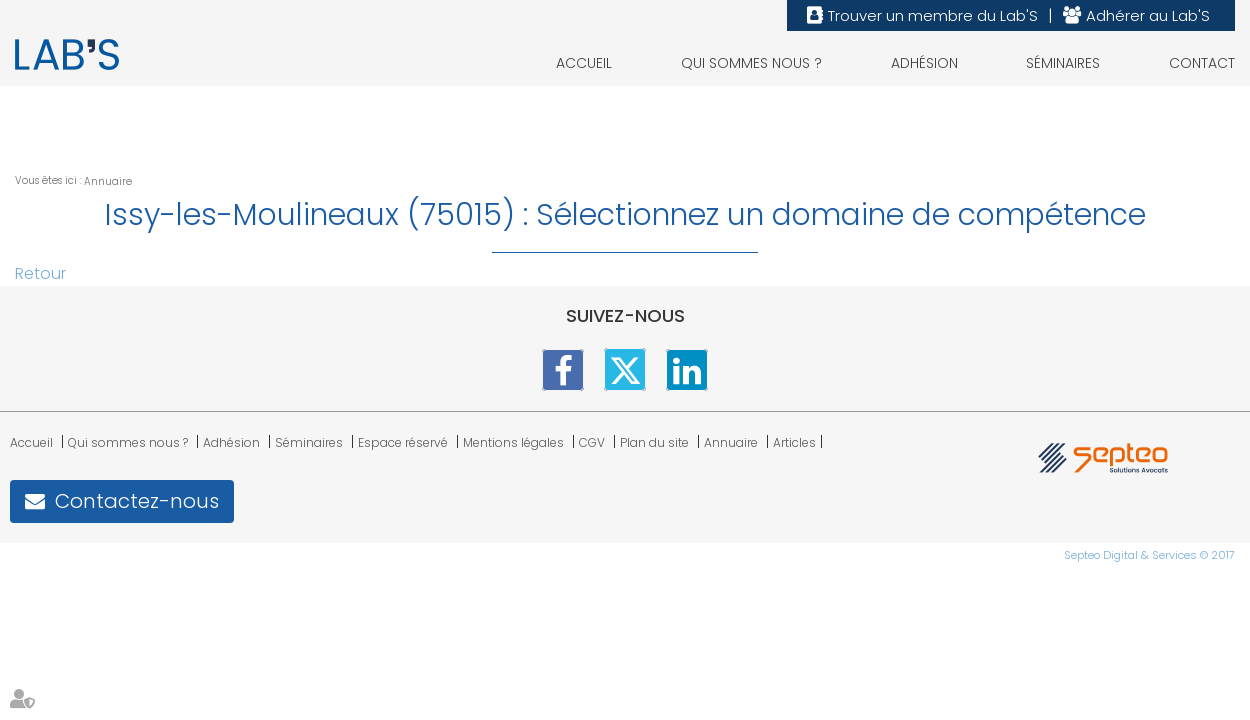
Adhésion (924, 63)
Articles (794, 442)
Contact (1202, 63)
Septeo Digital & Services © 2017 (1149, 555)
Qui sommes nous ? (751, 63)
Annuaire (108, 181)
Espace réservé (403, 442)
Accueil (584, 63)
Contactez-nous (137, 501)
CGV (592, 442)
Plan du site (654, 442)
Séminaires (1063, 63)
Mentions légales (513, 442)
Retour (40, 273)
